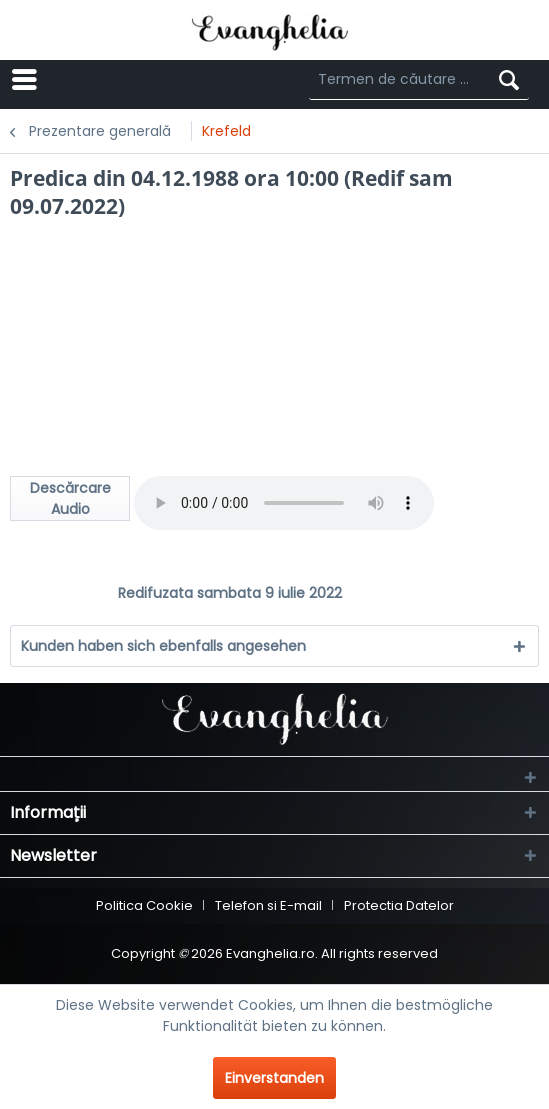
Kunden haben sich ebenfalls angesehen (163, 646)
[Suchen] (509, 80)
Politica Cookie (144, 905)
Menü (83, 78)
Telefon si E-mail (268, 905)
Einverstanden (274, 1078)
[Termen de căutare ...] (419, 80)
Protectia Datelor (399, 905)
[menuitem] (110, 80)
